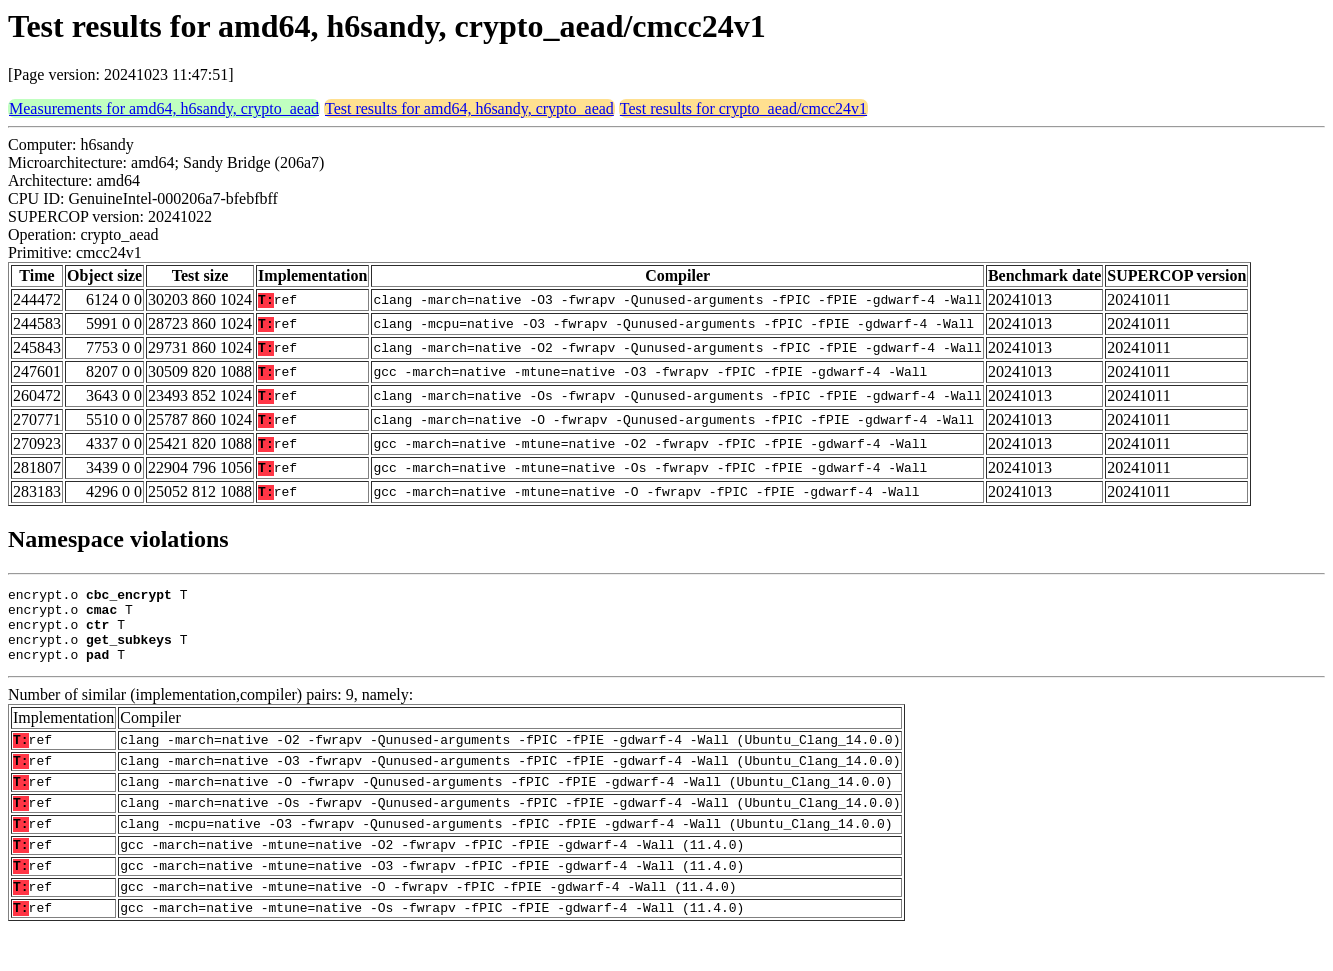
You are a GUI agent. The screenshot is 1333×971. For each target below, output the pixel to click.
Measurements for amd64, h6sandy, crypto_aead (164, 108)
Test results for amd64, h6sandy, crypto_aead (469, 108)
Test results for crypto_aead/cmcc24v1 (743, 108)
